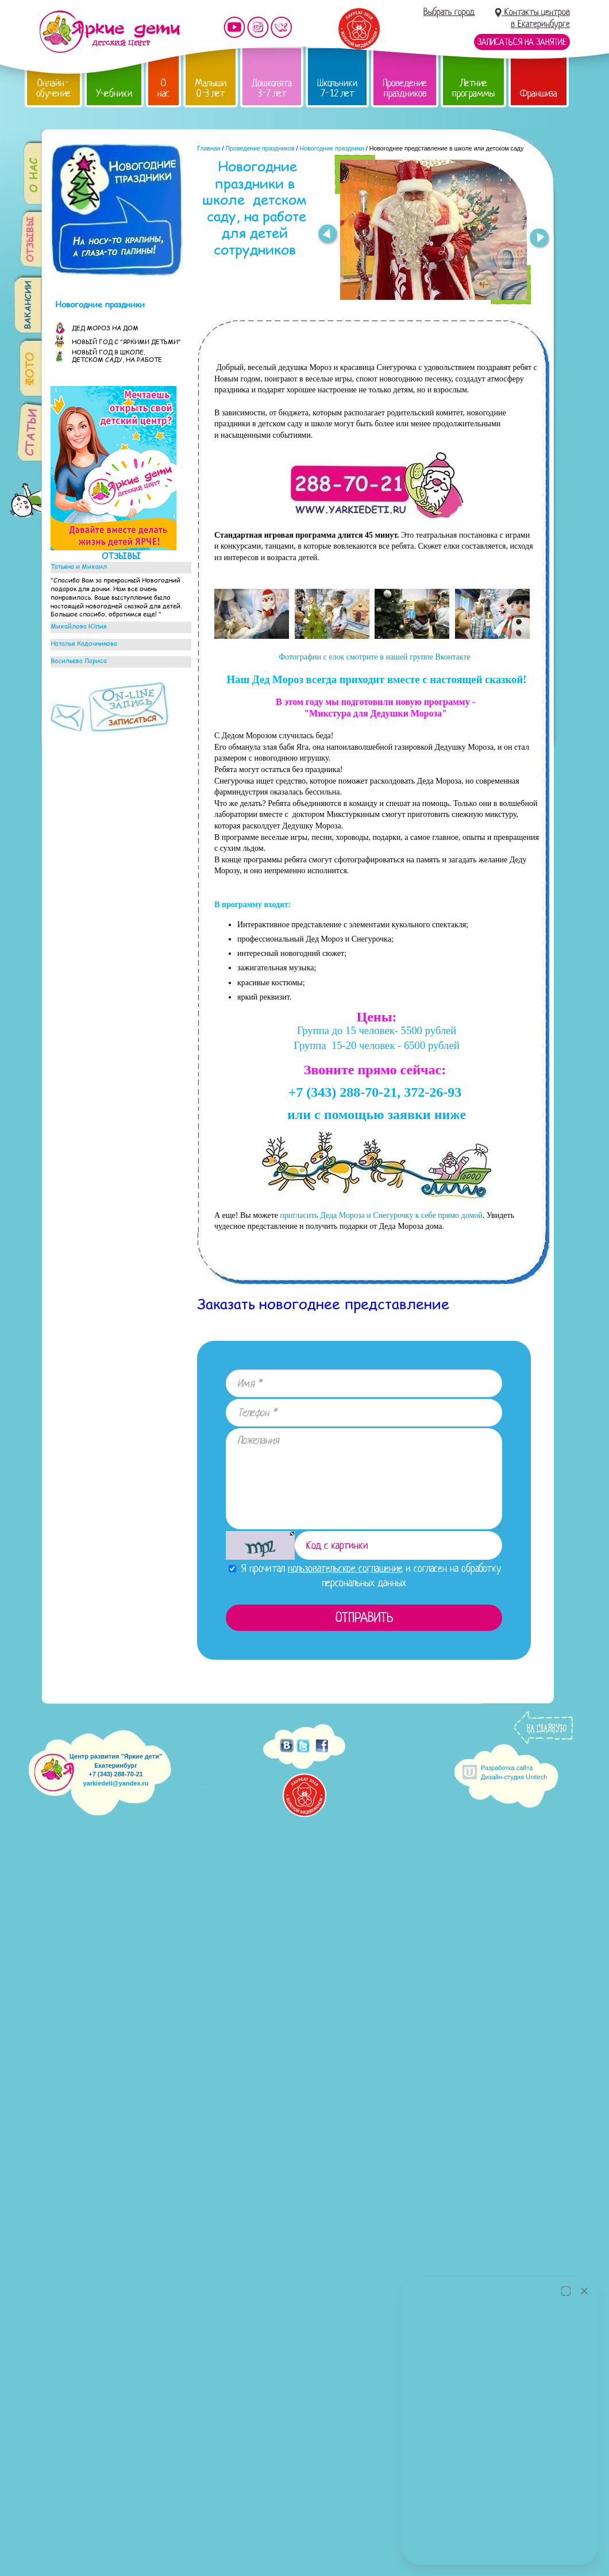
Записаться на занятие (521, 42)
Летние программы (473, 88)
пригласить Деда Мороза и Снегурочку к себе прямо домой (381, 1215)
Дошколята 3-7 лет (272, 88)
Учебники (114, 93)
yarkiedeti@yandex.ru (115, 1783)
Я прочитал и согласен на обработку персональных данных (365, 1575)
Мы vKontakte (281, 27)
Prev (327, 235)
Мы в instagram (258, 27)
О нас (163, 88)
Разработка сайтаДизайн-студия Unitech (514, 1772)
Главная (209, 148)
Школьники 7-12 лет (337, 88)
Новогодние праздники (332, 148)
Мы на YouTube (234, 27)
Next (539, 239)
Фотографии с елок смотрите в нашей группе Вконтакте (374, 657)
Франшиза (538, 93)
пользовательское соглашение (345, 1568)
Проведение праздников (405, 88)
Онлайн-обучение (53, 88)
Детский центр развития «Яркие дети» (109, 31)
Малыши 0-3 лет (210, 88)
